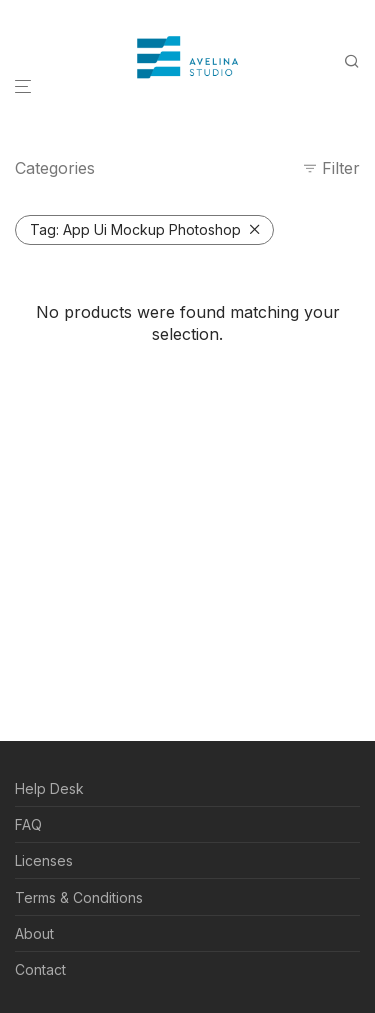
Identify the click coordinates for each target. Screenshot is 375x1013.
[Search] (358, 61)
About (34, 933)
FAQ (28, 824)
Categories (55, 168)
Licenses (44, 860)
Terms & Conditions (79, 897)
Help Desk (49, 788)
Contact (40, 969)
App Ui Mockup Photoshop (135, 229)
